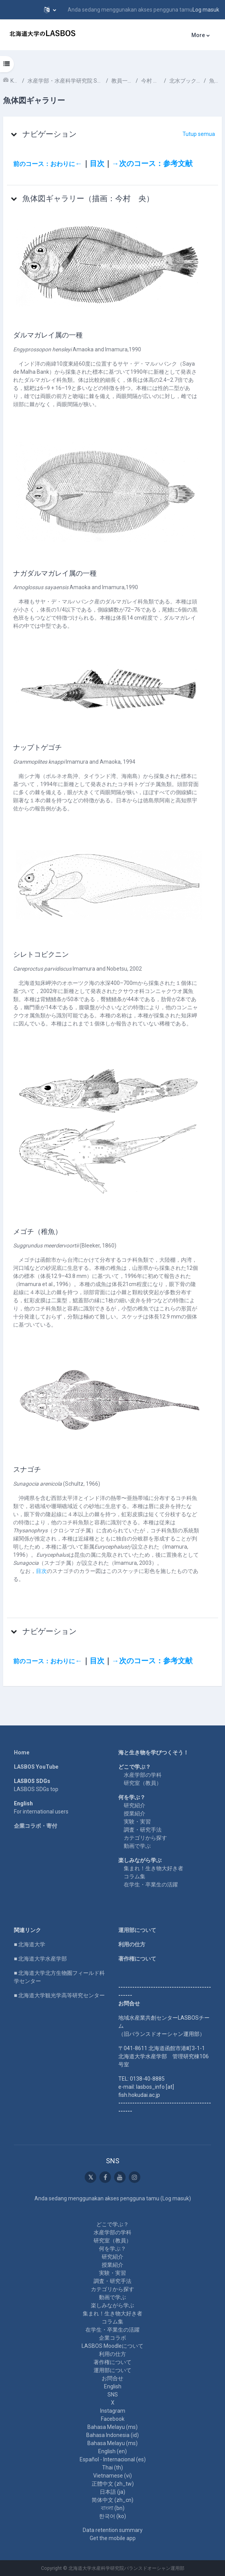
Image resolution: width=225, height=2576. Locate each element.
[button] (50, 9)
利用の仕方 (131, 1944)
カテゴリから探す (145, 1838)
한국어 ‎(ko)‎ (112, 2516)
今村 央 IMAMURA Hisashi (151, 81)
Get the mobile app (113, 2538)
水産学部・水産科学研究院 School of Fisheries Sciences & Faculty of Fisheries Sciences (65, 81)
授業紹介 (134, 1813)
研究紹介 (134, 1805)
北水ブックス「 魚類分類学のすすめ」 (185, 81)
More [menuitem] (198, 35)
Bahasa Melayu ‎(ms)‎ (112, 2427)
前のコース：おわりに (44, 164)
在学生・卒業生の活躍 (151, 1884)
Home (21, 1752)
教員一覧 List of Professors (122, 81)
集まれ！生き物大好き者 (153, 1868)
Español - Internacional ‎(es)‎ (113, 2459)
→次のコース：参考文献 (152, 163)
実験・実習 (137, 1821)
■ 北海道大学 (29, 1944)
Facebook (112, 2419)
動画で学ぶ (137, 1846)
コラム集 (134, 1876)
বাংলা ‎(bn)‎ (112, 2508)
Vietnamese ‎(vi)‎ (112, 2476)
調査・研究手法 (143, 1830)
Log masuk (206, 10)
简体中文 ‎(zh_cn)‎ (112, 2500)
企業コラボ (112, 2338)
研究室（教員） (143, 1783)
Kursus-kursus (14, 81)
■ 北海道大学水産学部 (40, 1959)
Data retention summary (113, 2530)
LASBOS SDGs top (36, 1789)
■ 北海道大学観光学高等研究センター (59, 1995)
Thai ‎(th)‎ (112, 2467)
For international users (41, 1811)
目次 (97, 163)
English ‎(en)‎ (112, 2451)
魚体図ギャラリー (215, 81)
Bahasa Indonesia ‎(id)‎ (112, 2435)
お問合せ (112, 2378)
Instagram (112, 2411)
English (112, 2386)
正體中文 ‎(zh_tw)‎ (113, 2484)
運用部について (137, 1930)
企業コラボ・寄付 (35, 1826)
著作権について (137, 1959)
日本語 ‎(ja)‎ (112, 2492)
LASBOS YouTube (36, 1767)
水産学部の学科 (143, 1775)
